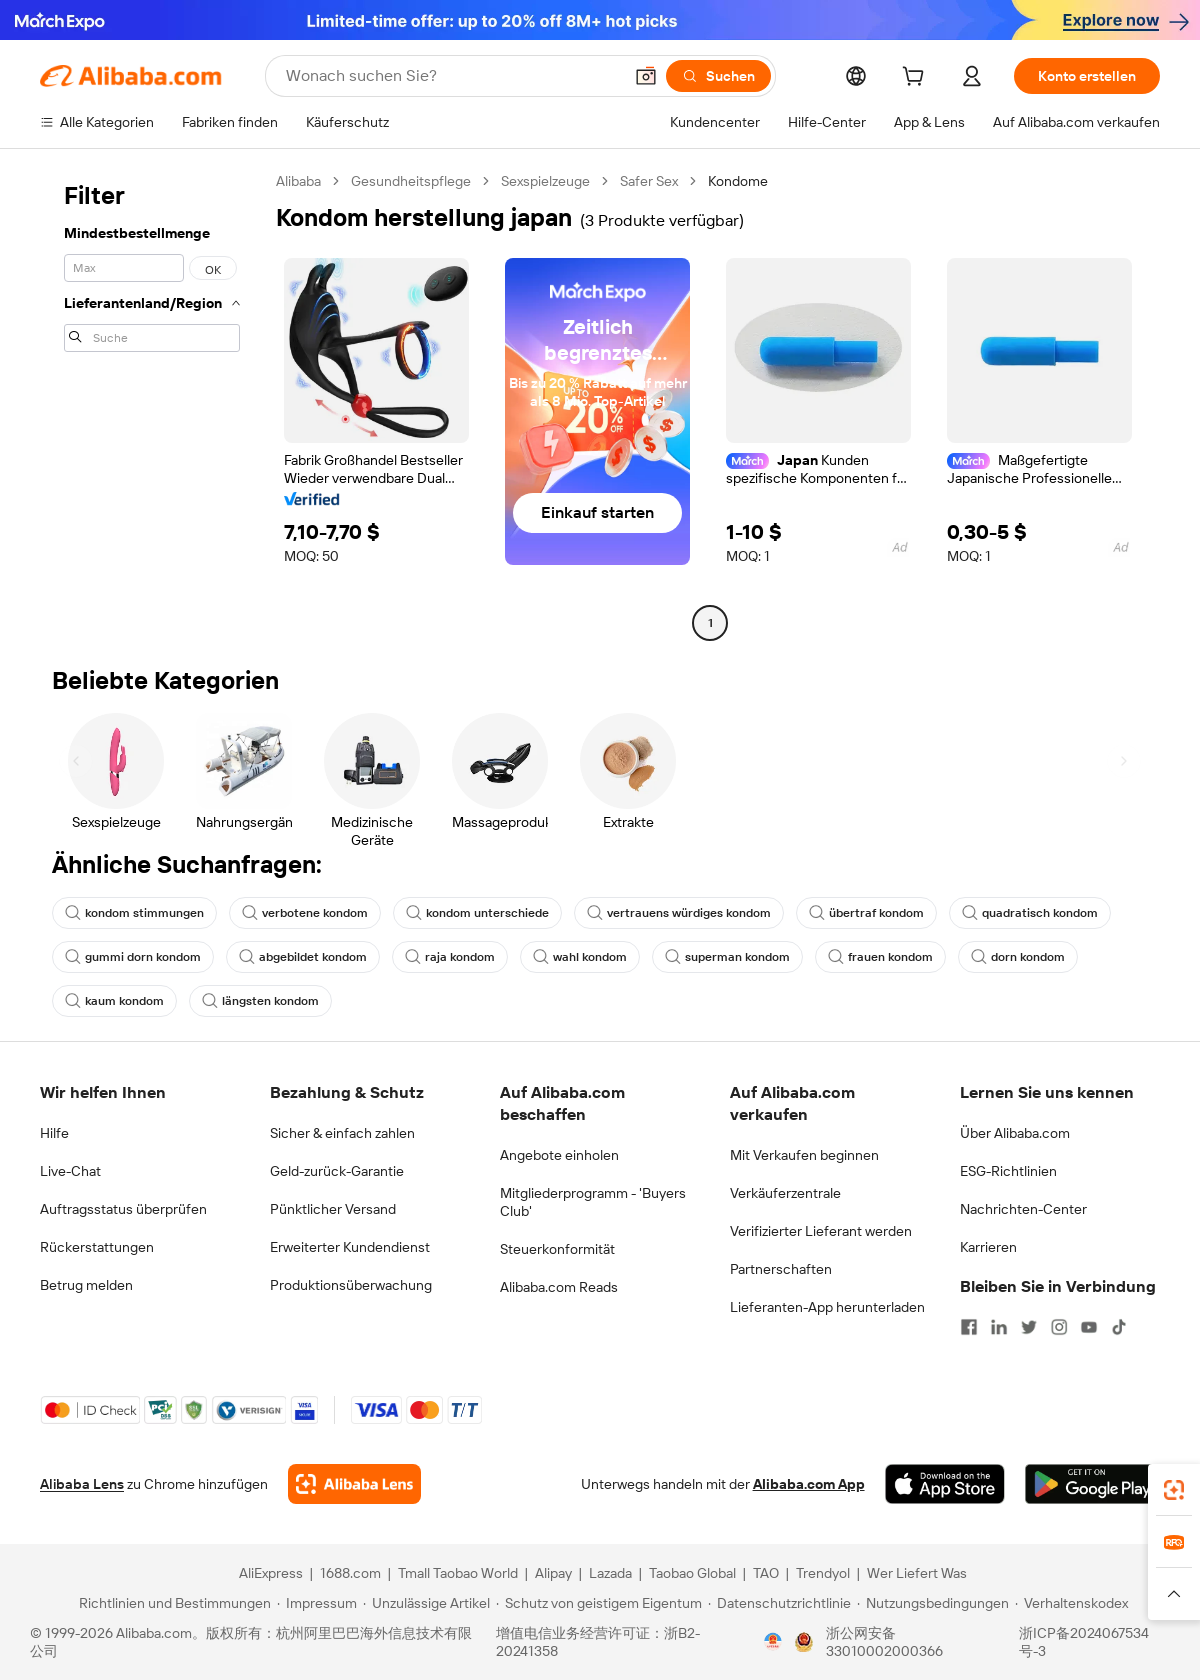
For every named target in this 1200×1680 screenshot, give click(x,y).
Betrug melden (86, 1285)
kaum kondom (114, 1001)
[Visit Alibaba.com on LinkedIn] (999, 1327)
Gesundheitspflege (411, 181)
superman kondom (727, 957)
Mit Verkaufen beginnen (804, 1155)
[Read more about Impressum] (317, 1603)
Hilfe (54, 1133)
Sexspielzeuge (545, 181)
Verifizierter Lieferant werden (821, 1231)
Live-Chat (70, 1171)
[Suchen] (718, 76)
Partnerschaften (781, 1269)
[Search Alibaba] (452, 76)
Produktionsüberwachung (351, 1285)
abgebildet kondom (303, 957)
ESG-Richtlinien (1008, 1171)
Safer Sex (649, 181)
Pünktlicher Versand (333, 1209)
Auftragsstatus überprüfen (123, 1209)
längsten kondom (260, 1001)
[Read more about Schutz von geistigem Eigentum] (599, 1603)
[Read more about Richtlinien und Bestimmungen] (172, 1603)
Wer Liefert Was (917, 1573)
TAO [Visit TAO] (766, 1573)
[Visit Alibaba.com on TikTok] (1119, 1327)
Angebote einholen (559, 1155)
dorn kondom (1018, 957)
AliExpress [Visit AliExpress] (271, 1573)
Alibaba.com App (809, 1484)
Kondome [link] (738, 181)
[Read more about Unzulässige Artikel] (426, 1603)
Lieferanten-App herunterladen (827, 1307)
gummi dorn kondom (133, 957)
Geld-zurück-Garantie (337, 1171)
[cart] (917, 79)
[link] (1174, 1490)
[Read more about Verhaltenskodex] (1071, 1603)
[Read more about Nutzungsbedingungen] (933, 1603)
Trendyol (823, 1573)
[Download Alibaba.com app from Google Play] (1092, 1484)
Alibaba (298, 181)
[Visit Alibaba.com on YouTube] (1089, 1327)
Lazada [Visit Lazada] (610, 1573)
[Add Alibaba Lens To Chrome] (354, 1484)
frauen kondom (880, 957)
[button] (646, 76)
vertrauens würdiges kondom (679, 913)
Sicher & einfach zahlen (342, 1133)
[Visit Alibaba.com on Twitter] (1029, 1327)
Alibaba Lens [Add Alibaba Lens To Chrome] (82, 1484)
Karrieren (988, 1247)
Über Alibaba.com (1015, 1133)
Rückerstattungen (97, 1247)
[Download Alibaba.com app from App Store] (945, 1484)
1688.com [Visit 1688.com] (350, 1573)
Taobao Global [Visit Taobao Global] (692, 1573)
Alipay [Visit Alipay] (553, 1573)
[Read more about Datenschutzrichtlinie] (779, 1603)
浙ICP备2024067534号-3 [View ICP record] (1084, 1642)
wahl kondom (580, 957)
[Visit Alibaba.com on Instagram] (1059, 1327)
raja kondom (450, 957)
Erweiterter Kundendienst (350, 1247)
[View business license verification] (773, 1642)
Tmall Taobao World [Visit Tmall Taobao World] (458, 1573)
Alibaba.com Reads (559, 1287)
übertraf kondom (866, 913)
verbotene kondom (305, 913)
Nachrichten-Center (1023, 1209)
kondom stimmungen (134, 913)
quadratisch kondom (1030, 913)
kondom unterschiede (477, 913)
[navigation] (152, 404)
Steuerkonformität (557, 1249)
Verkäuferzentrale (785, 1193)
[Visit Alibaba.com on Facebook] (969, 1327)
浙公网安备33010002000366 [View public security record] (884, 1642)
